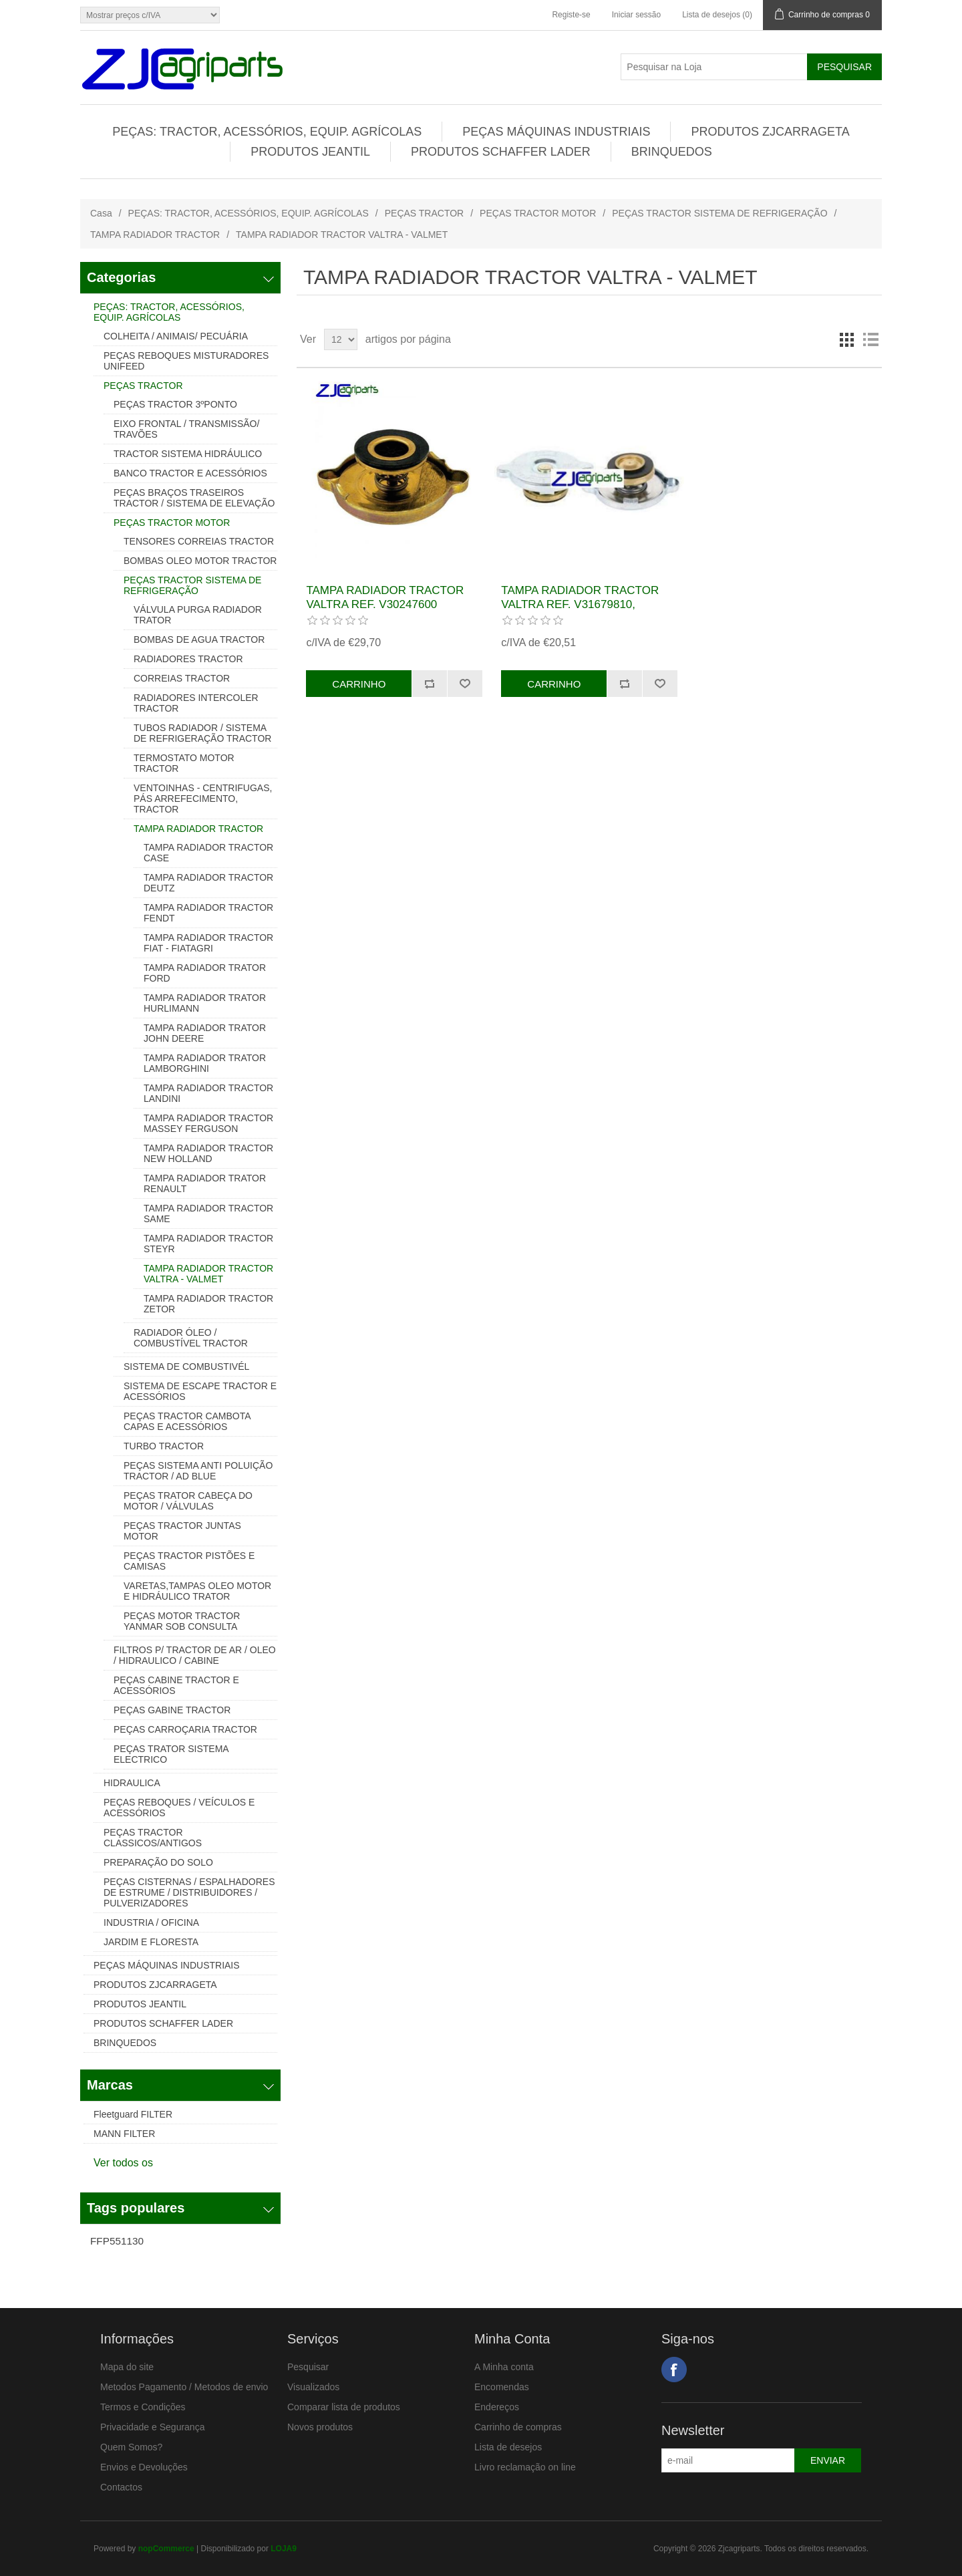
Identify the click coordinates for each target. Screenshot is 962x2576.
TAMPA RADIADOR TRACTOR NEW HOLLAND (208, 1153)
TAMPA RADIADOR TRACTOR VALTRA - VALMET (208, 1273)
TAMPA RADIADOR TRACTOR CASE (208, 852)
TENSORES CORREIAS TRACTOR (199, 541)
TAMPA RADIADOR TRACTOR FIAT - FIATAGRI (208, 943)
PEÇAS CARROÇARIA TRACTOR (185, 1729)
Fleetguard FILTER (133, 2114)
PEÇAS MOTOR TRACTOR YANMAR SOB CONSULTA (182, 1621)
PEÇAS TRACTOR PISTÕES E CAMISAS (189, 1561)
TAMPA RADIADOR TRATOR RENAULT (205, 1183)
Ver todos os (123, 2162)
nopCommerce (166, 2548)
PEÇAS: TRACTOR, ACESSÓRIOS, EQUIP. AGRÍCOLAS (267, 131)
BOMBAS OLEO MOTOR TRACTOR (200, 560)
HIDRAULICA (132, 1782)
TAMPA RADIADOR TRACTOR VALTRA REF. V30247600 (385, 597)
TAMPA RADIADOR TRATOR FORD (205, 973)
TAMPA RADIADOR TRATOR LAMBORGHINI (205, 1063)
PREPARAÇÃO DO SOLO (158, 1862)
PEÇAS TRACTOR (424, 213)
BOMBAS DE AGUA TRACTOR (199, 639)
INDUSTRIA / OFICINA (151, 1922)
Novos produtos (320, 2427)
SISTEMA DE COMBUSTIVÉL (186, 1366)
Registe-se (571, 14)
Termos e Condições (143, 2407)
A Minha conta (504, 2367)
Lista (870, 339)
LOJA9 (284, 2548)
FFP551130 (117, 2241)
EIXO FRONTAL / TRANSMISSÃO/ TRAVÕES (186, 429)
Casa (101, 213)
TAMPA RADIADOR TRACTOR (155, 234)
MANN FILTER (124, 2133)
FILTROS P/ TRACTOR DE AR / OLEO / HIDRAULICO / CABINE (195, 1655)
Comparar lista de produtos (343, 2407)
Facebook (674, 2369)
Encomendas (501, 2387)
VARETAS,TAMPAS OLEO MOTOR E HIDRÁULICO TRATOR (197, 1591)
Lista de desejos (508, 2447)
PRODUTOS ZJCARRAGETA (770, 131)
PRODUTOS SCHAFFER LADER (501, 151)
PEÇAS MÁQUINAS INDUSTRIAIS (556, 131)
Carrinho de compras (518, 2427)
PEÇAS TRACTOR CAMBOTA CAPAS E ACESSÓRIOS (187, 1421)
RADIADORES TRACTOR (188, 659)
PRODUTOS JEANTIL (310, 151)
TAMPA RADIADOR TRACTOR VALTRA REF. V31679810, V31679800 (580, 604)
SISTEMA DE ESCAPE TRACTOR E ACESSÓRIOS (200, 1391)
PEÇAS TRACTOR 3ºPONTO (175, 404)
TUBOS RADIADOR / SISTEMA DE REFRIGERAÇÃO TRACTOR (202, 733)
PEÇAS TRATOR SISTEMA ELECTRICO (171, 1754)
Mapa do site (127, 2367)
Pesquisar (308, 2367)
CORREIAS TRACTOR (182, 678)
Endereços (496, 2407)
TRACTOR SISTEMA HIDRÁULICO (188, 453)
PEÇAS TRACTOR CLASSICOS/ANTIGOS (153, 1837)
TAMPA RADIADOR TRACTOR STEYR (208, 1243)
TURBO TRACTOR (164, 1446)
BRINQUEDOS (671, 151)
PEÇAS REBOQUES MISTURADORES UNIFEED (186, 361)
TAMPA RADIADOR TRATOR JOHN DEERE (205, 1033)
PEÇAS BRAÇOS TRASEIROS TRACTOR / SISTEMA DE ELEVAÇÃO (194, 498)
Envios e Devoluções (144, 2467)
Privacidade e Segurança (152, 2427)
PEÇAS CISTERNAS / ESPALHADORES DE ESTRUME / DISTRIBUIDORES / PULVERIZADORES (189, 1892)
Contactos (121, 2487)
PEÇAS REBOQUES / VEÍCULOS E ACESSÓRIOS (179, 1807)
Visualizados (313, 2387)
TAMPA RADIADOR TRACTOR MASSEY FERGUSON (208, 1123)
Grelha (846, 339)
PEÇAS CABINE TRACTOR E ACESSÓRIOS (176, 1685)
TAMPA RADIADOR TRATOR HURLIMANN (205, 1003)
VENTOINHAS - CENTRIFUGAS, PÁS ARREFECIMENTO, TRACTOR (203, 798)
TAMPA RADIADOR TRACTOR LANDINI (208, 1093)
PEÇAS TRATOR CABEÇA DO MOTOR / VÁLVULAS (188, 1501)
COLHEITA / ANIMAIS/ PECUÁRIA (176, 336)
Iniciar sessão (636, 14)
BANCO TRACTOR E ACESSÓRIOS (190, 473)
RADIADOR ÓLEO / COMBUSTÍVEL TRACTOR (191, 1337)
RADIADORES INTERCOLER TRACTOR (196, 703)
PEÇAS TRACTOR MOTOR (538, 213)
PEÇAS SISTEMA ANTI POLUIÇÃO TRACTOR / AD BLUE (198, 1470)
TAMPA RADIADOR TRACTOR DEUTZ (208, 882)
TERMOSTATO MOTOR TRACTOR (184, 763)
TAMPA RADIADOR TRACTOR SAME (208, 1213)
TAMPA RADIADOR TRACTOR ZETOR (208, 1303)
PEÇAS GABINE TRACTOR (172, 1710)
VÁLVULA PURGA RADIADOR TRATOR (198, 614)
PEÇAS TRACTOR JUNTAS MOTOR (182, 1531)
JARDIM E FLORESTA (151, 1942)
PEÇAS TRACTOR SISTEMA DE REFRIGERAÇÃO (719, 213)
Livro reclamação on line (525, 2467)
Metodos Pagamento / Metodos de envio (184, 2387)
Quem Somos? (131, 2447)
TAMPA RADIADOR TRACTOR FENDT (208, 912)
